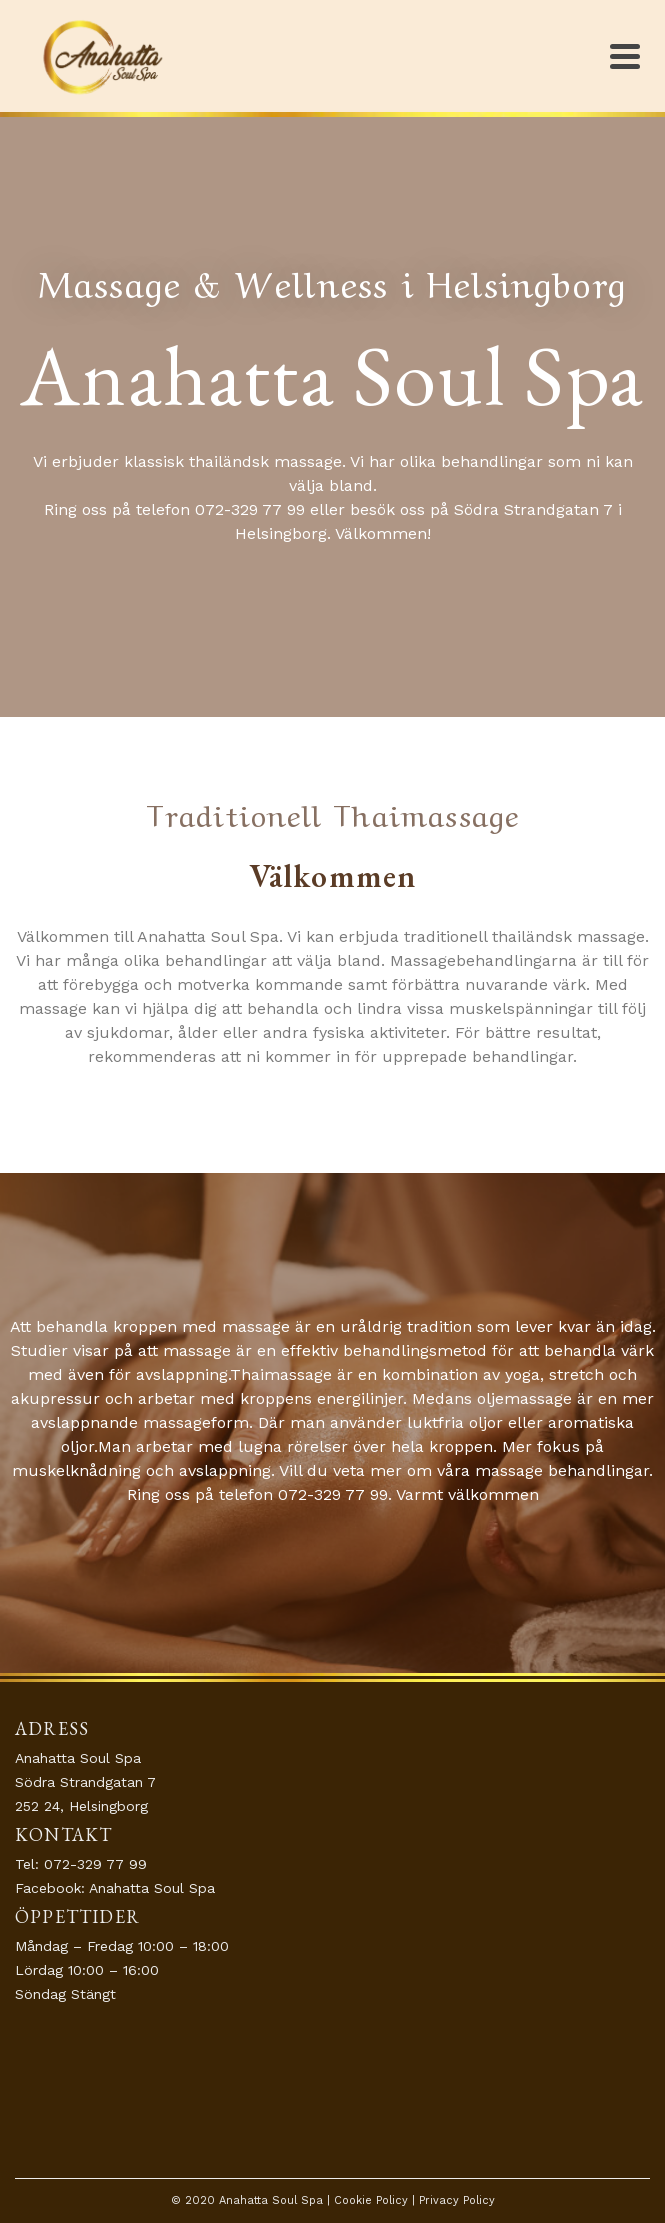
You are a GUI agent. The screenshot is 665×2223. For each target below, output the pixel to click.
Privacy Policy (457, 2200)
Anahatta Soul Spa (152, 1888)
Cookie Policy (371, 2200)
